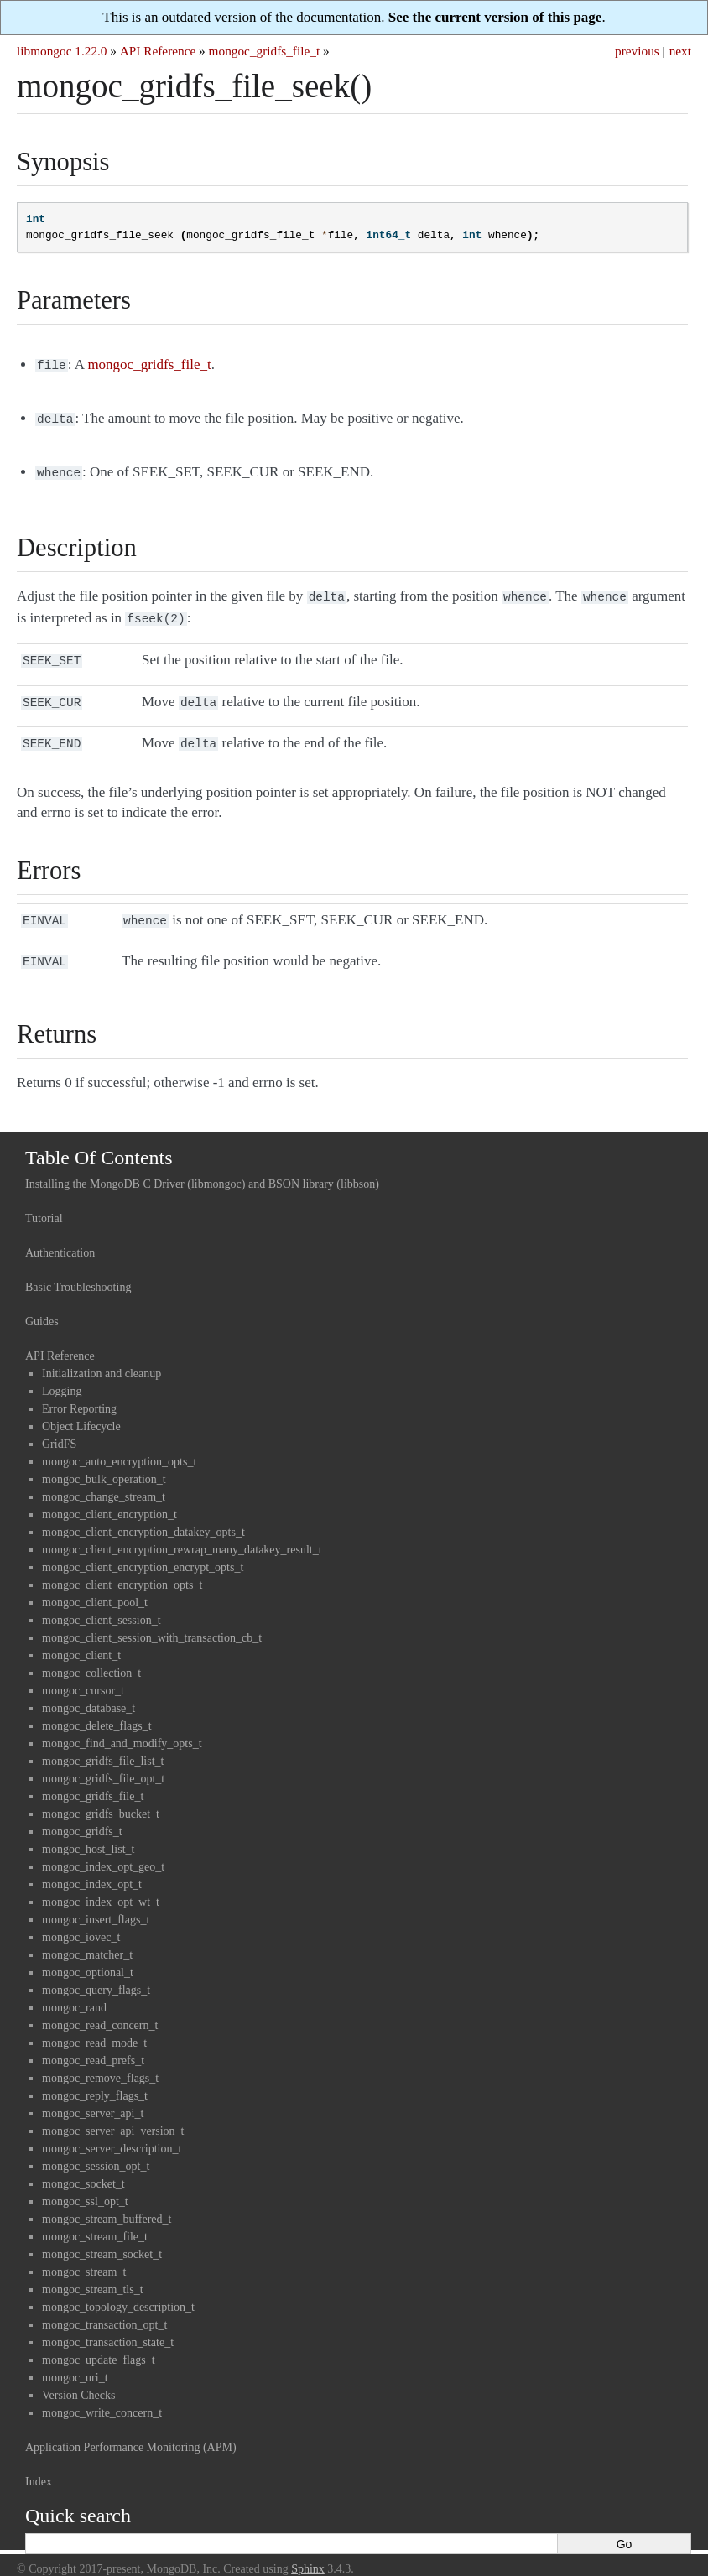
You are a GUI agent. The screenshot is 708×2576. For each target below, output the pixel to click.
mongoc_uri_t (75, 2361)
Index (38, 2465)
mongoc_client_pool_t (95, 1585)
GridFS (59, 1427)
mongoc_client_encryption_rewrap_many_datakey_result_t (182, 1533)
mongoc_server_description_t (111, 2132)
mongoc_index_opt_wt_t (100, 1885)
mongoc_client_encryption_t (109, 1497)
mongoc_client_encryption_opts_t (122, 1568)
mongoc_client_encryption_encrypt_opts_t (142, 1550)
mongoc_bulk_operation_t (104, 1462)
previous (637, 51)
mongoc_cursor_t (83, 1674)
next (680, 51)
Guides (42, 1304)
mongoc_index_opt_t (92, 1867)
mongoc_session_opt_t (95, 2149)
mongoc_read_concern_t (100, 2008)
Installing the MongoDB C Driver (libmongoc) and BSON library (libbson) (202, 1167)
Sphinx (308, 2552)
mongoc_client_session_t (101, 1603)
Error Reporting (79, 1392)
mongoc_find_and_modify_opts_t (122, 1726)
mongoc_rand (74, 1991)
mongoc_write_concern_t (102, 2396)
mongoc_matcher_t (87, 1938)
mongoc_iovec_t (81, 1920)
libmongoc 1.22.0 (62, 51)
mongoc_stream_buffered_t (106, 2202)
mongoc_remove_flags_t (100, 2061)
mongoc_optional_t (87, 1955)
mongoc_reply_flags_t (95, 2079)
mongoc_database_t (88, 1691)
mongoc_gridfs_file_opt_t (103, 1762)
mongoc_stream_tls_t (92, 2272)
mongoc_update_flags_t (98, 2343)
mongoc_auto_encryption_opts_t (119, 1445)
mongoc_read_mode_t (94, 2026)
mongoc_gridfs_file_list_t (103, 1744)
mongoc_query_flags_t (96, 1973)
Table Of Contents (99, 1141)
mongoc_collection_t (91, 1656)
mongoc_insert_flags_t (95, 1903)
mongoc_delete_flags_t (97, 1709)
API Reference (157, 51)
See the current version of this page (495, 17)
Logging (61, 1374)
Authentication (60, 1236)
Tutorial (44, 1201)
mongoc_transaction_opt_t (104, 2308)
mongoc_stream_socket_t (102, 2237)
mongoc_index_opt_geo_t (103, 1850)
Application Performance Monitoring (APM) (131, 2430)
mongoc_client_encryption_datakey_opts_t (143, 1515)
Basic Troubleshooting (78, 1270)
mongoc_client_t (81, 1638)
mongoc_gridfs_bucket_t (100, 1797)
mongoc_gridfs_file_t (264, 51)
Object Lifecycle (81, 1409)
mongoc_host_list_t (88, 1832)
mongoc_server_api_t (92, 2096)
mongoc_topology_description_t (118, 2290)
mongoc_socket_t (83, 2167)
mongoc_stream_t (84, 2255)
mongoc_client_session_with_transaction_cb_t (152, 1621)
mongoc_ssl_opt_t (85, 2184)
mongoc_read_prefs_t (93, 2043)
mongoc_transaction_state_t (108, 2325)
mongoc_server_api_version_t (113, 2114)
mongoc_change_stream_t (103, 1480)
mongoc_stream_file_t (95, 2220)
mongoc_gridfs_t (82, 1814)
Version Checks (79, 2378)
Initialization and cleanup (101, 1356)
